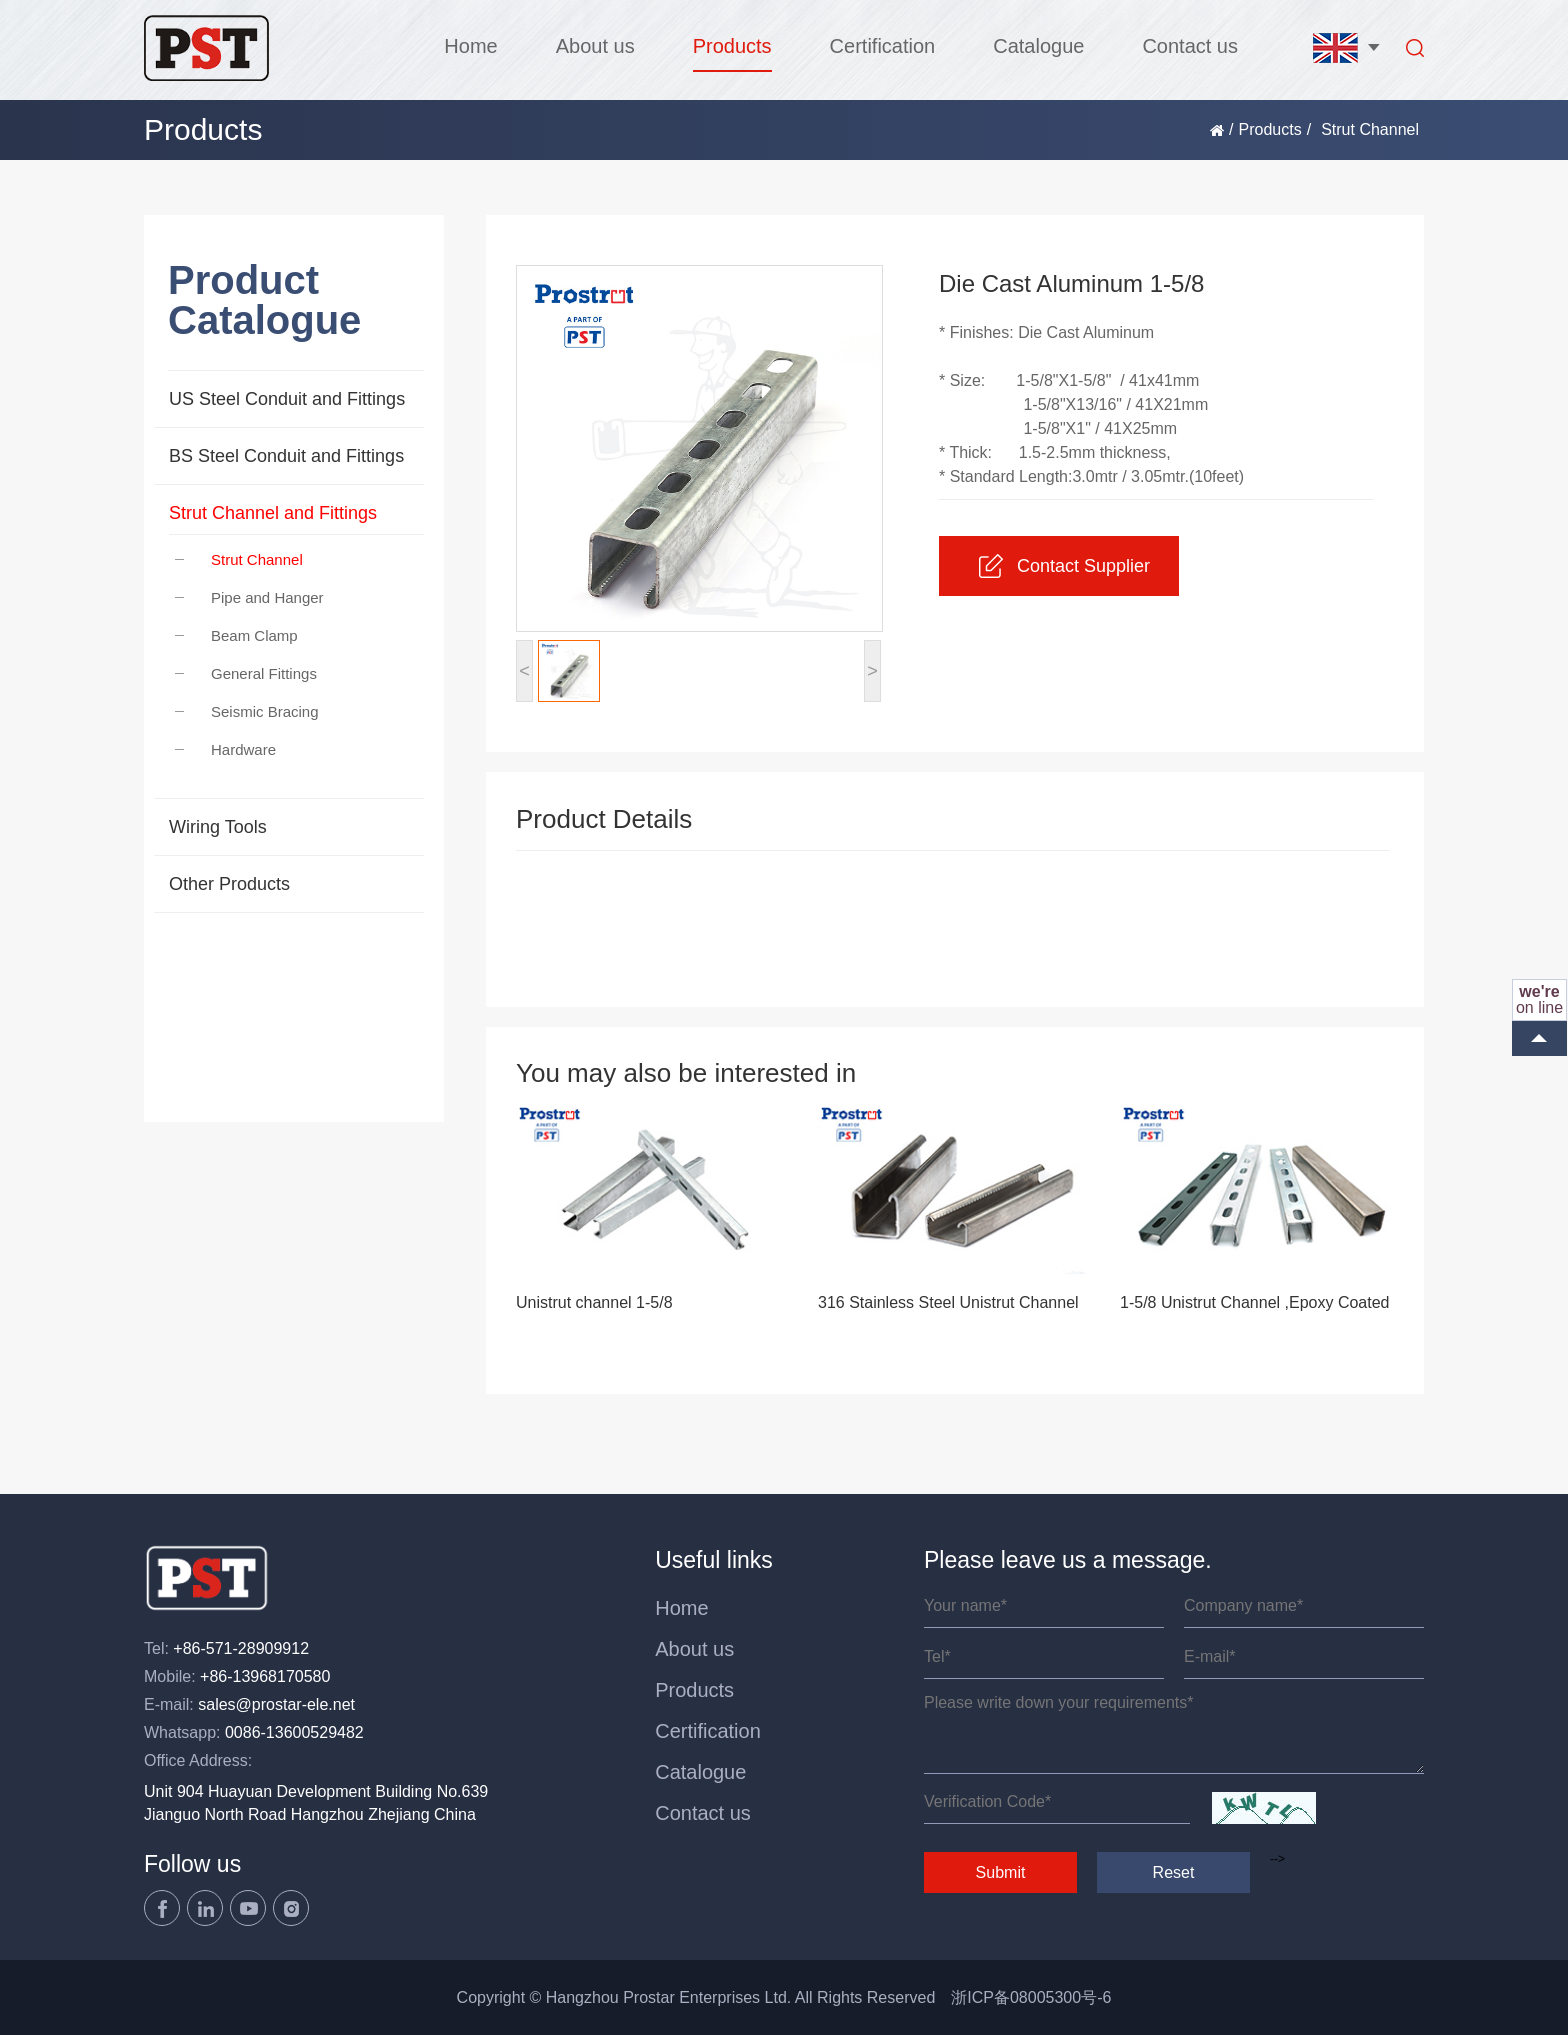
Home (470, 46)
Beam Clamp (236, 635)
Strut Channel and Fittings (273, 513)
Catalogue (1038, 46)
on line (1539, 999)
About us (595, 46)
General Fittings (246, 673)
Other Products (229, 884)
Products (732, 46)
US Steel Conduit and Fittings (287, 399)
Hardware (225, 749)
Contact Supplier (1064, 566)
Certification (883, 46)
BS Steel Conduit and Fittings (286, 456)
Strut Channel (239, 559)
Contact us (1190, 46)
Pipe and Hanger (249, 597)
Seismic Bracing (247, 711)
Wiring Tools (218, 827)
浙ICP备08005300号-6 (1031, 1997)
